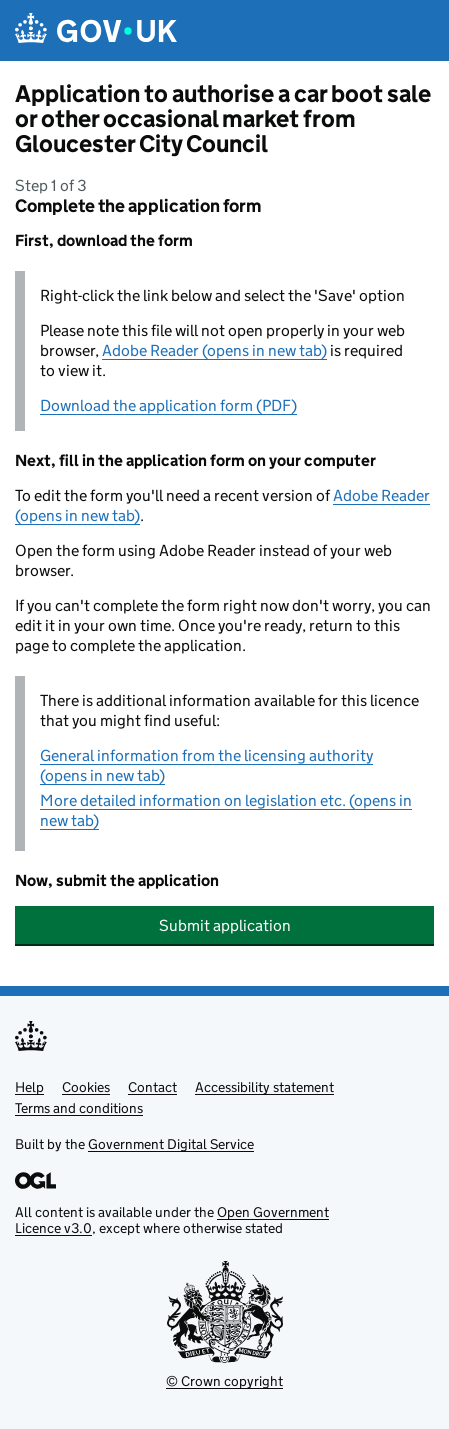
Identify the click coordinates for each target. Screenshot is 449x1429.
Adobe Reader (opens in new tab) (214, 350)
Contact (152, 1087)
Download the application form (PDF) (168, 405)
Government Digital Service (171, 1144)
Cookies (86, 1087)
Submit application (225, 925)
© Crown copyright (224, 1381)
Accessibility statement (264, 1087)
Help (29, 1087)
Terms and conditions (79, 1108)
